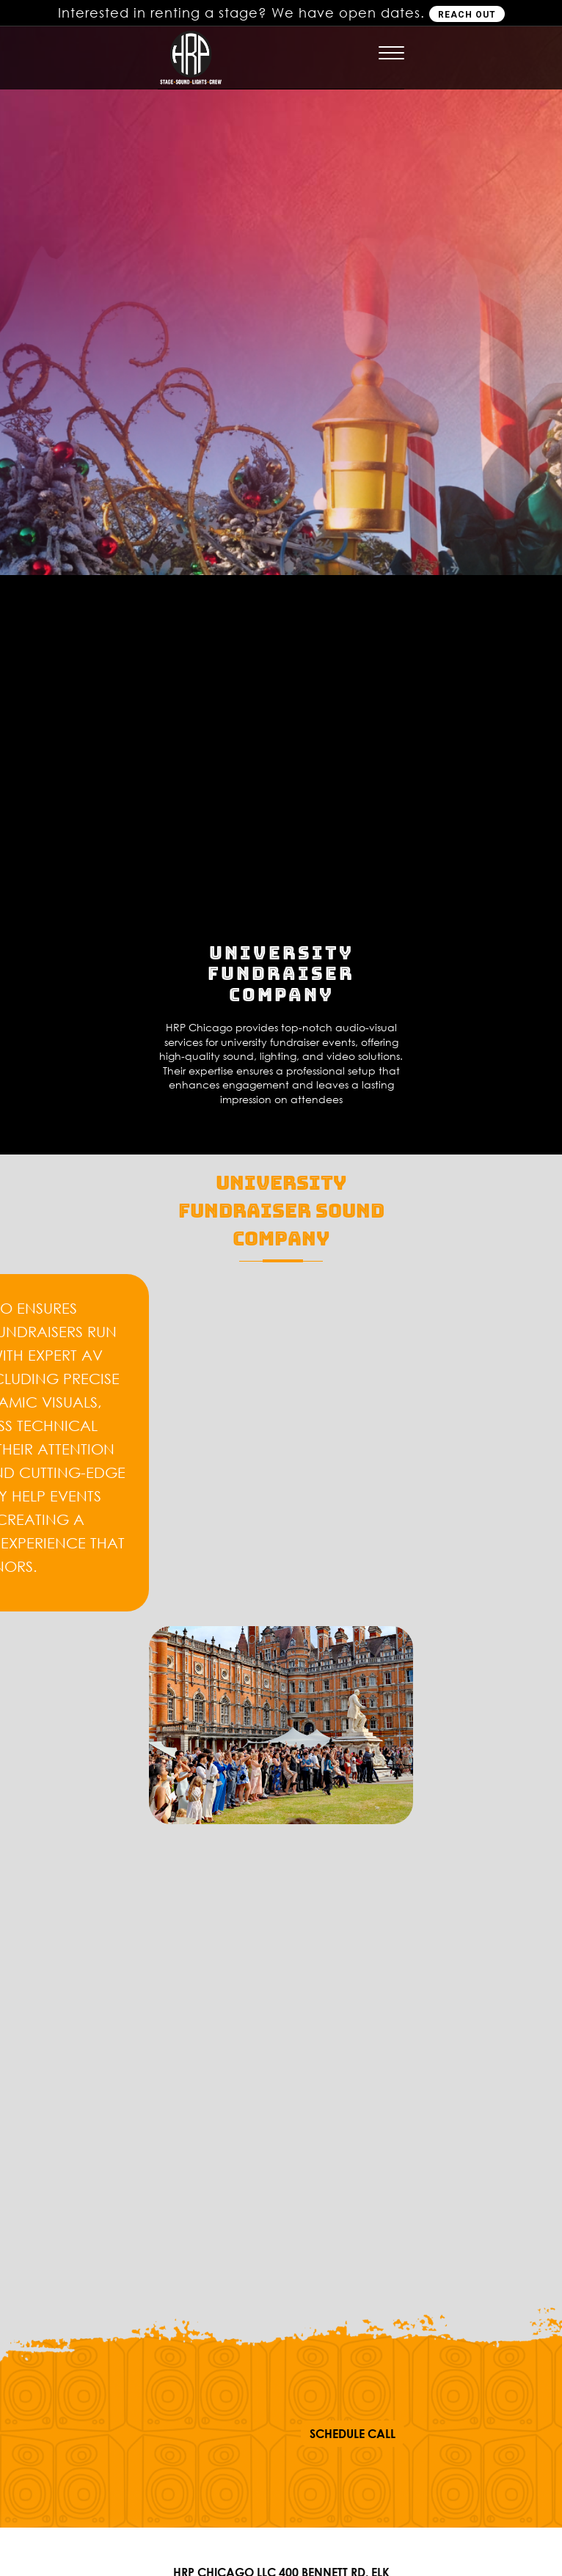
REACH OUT (467, 15)
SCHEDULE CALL (352, 2433)
